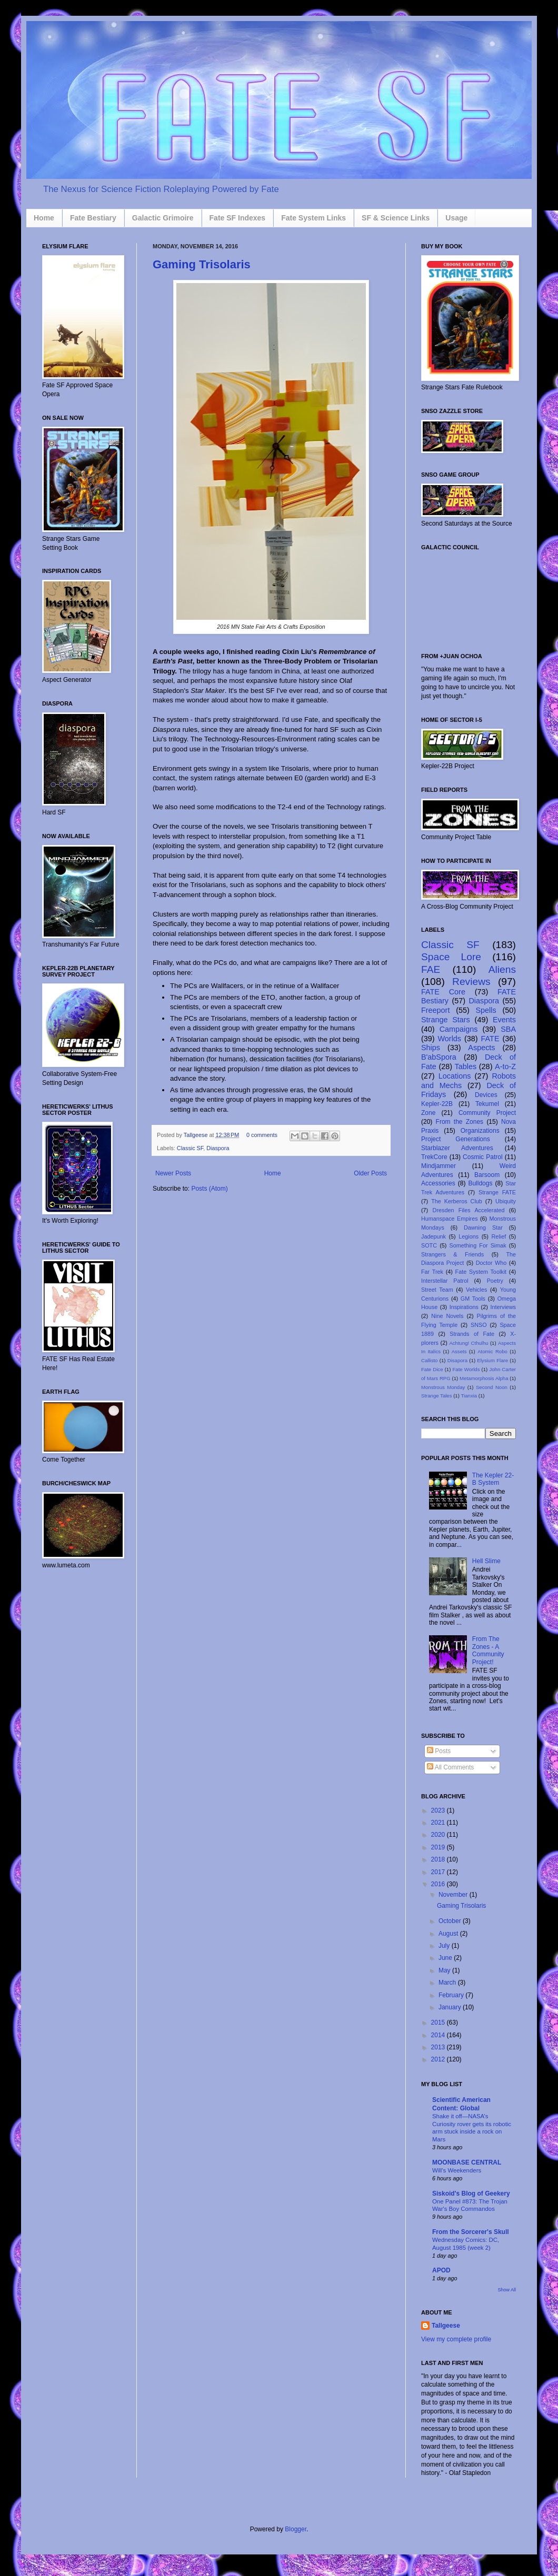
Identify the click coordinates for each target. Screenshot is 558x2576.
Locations (455, 1076)
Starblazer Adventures (457, 1148)
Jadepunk (433, 1236)
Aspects (481, 1047)
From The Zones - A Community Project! (488, 1650)
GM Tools (473, 1298)
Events (504, 1019)
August (449, 1933)
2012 (439, 2059)
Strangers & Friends (452, 1254)
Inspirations (464, 1307)
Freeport (435, 1010)
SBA (508, 1029)
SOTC (429, 1245)
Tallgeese (197, 1135)
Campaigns (459, 1029)
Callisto (429, 1360)
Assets (459, 1351)
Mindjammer (438, 1166)
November (454, 1894)
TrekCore (434, 1157)
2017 (439, 1872)
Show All (506, 2289)
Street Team (437, 1289)
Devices (486, 1095)
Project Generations (455, 1139)
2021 (439, 1822)
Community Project (487, 1112)
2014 (439, 2035)
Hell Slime (486, 1561)
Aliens (502, 969)
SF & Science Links (396, 218)
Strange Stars (445, 1019)
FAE (430, 969)
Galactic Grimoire (163, 218)
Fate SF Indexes (238, 218)
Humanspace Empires (449, 1218)
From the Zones (460, 1121)
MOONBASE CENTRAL (466, 2162)
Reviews (471, 981)
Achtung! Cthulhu (468, 1343)
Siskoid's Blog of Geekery (471, 2193)
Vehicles (476, 1289)
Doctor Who (491, 1263)
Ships (430, 1047)
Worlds (450, 1038)
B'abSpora (438, 1057)
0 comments (261, 1135)
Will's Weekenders (456, 2170)
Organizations (480, 1130)
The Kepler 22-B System (493, 1479)
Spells (485, 1010)
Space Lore (451, 956)
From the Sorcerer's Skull (470, 2232)
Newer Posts (173, 1173)
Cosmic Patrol (482, 1157)
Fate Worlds (466, 1369)
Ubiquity (505, 1201)
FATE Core (443, 992)
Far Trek (432, 1272)
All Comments (450, 1767)
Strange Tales (436, 1395)
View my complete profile (456, 2339)
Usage (456, 218)
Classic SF (190, 1148)
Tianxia (469, 1395)
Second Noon (491, 1387)
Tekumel (487, 1104)
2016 (439, 1884)
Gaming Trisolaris (202, 264)
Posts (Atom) (209, 1188)
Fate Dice (432, 1369)
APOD (441, 2270)
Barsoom (487, 1175)
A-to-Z (505, 1066)
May (445, 1970)
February (452, 1995)
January (451, 2007)
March (448, 1982)
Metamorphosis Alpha (484, 1378)
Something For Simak (478, 1245)
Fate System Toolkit (480, 1272)
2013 (439, 2047)
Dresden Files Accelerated (469, 1210)
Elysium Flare (492, 1360)
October (451, 1921)
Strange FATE (497, 1192)
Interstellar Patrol (445, 1280)
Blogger (295, 2529)
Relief (499, 1236)
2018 (439, 1859)
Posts (439, 1751)
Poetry (495, 1280)
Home (44, 218)
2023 (439, 1810)
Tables (466, 1066)
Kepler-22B (437, 1104)
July (445, 1945)
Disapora (457, 1360)
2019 (439, 1847)
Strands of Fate (472, 1334)
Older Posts (370, 1173)
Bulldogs (480, 1183)
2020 (439, 1834)
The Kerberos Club (456, 1201)
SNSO (479, 1325)
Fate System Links (313, 218)
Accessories (438, 1183)
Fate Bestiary (93, 218)
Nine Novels (447, 1316)
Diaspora (217, 1148)
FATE (490, 1038)
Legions (469, 1236)
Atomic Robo (492, 1351)
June (446, 1957)
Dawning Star (483, 1227)
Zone (428, 1112)
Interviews (503, 1307)
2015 (439, 2022)
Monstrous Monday (443, 1387)
